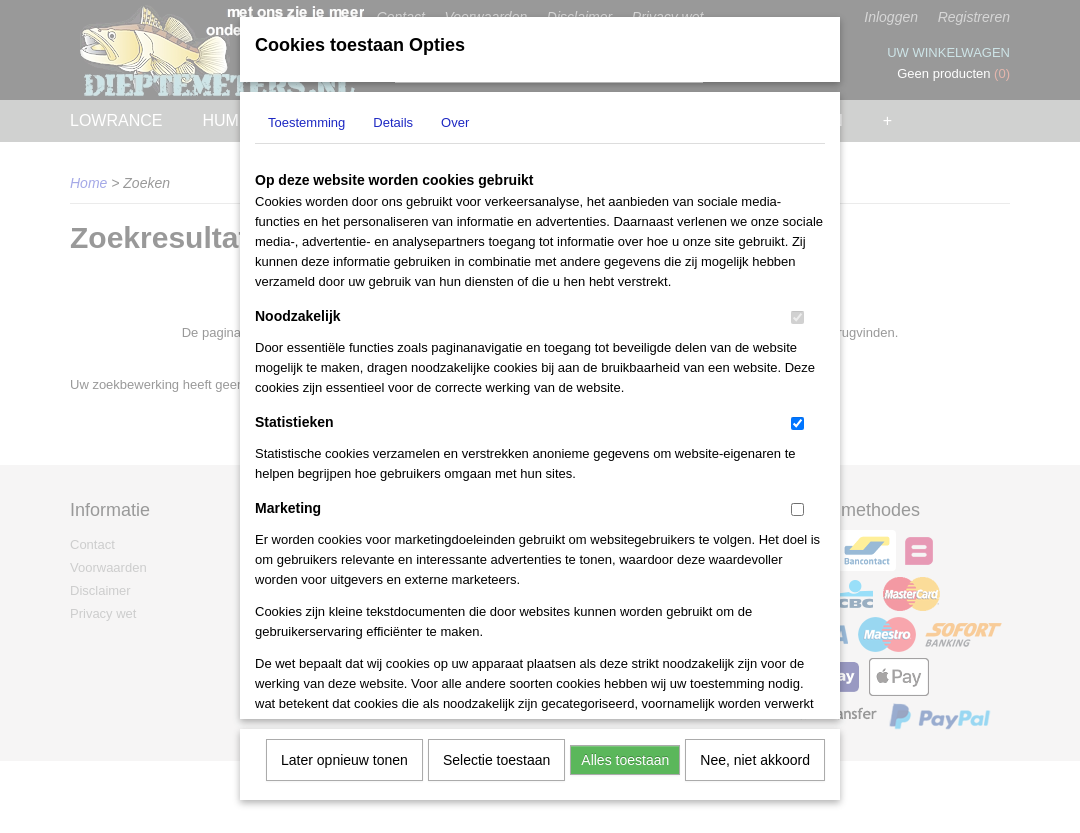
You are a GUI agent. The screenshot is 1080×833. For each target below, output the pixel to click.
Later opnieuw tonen (344, 753)
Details (393, 115)
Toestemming (306, 115)
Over (455, 115)
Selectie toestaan (496, 753)
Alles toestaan (625, 753)
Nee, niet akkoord (755, 753)
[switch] (797, 310)
